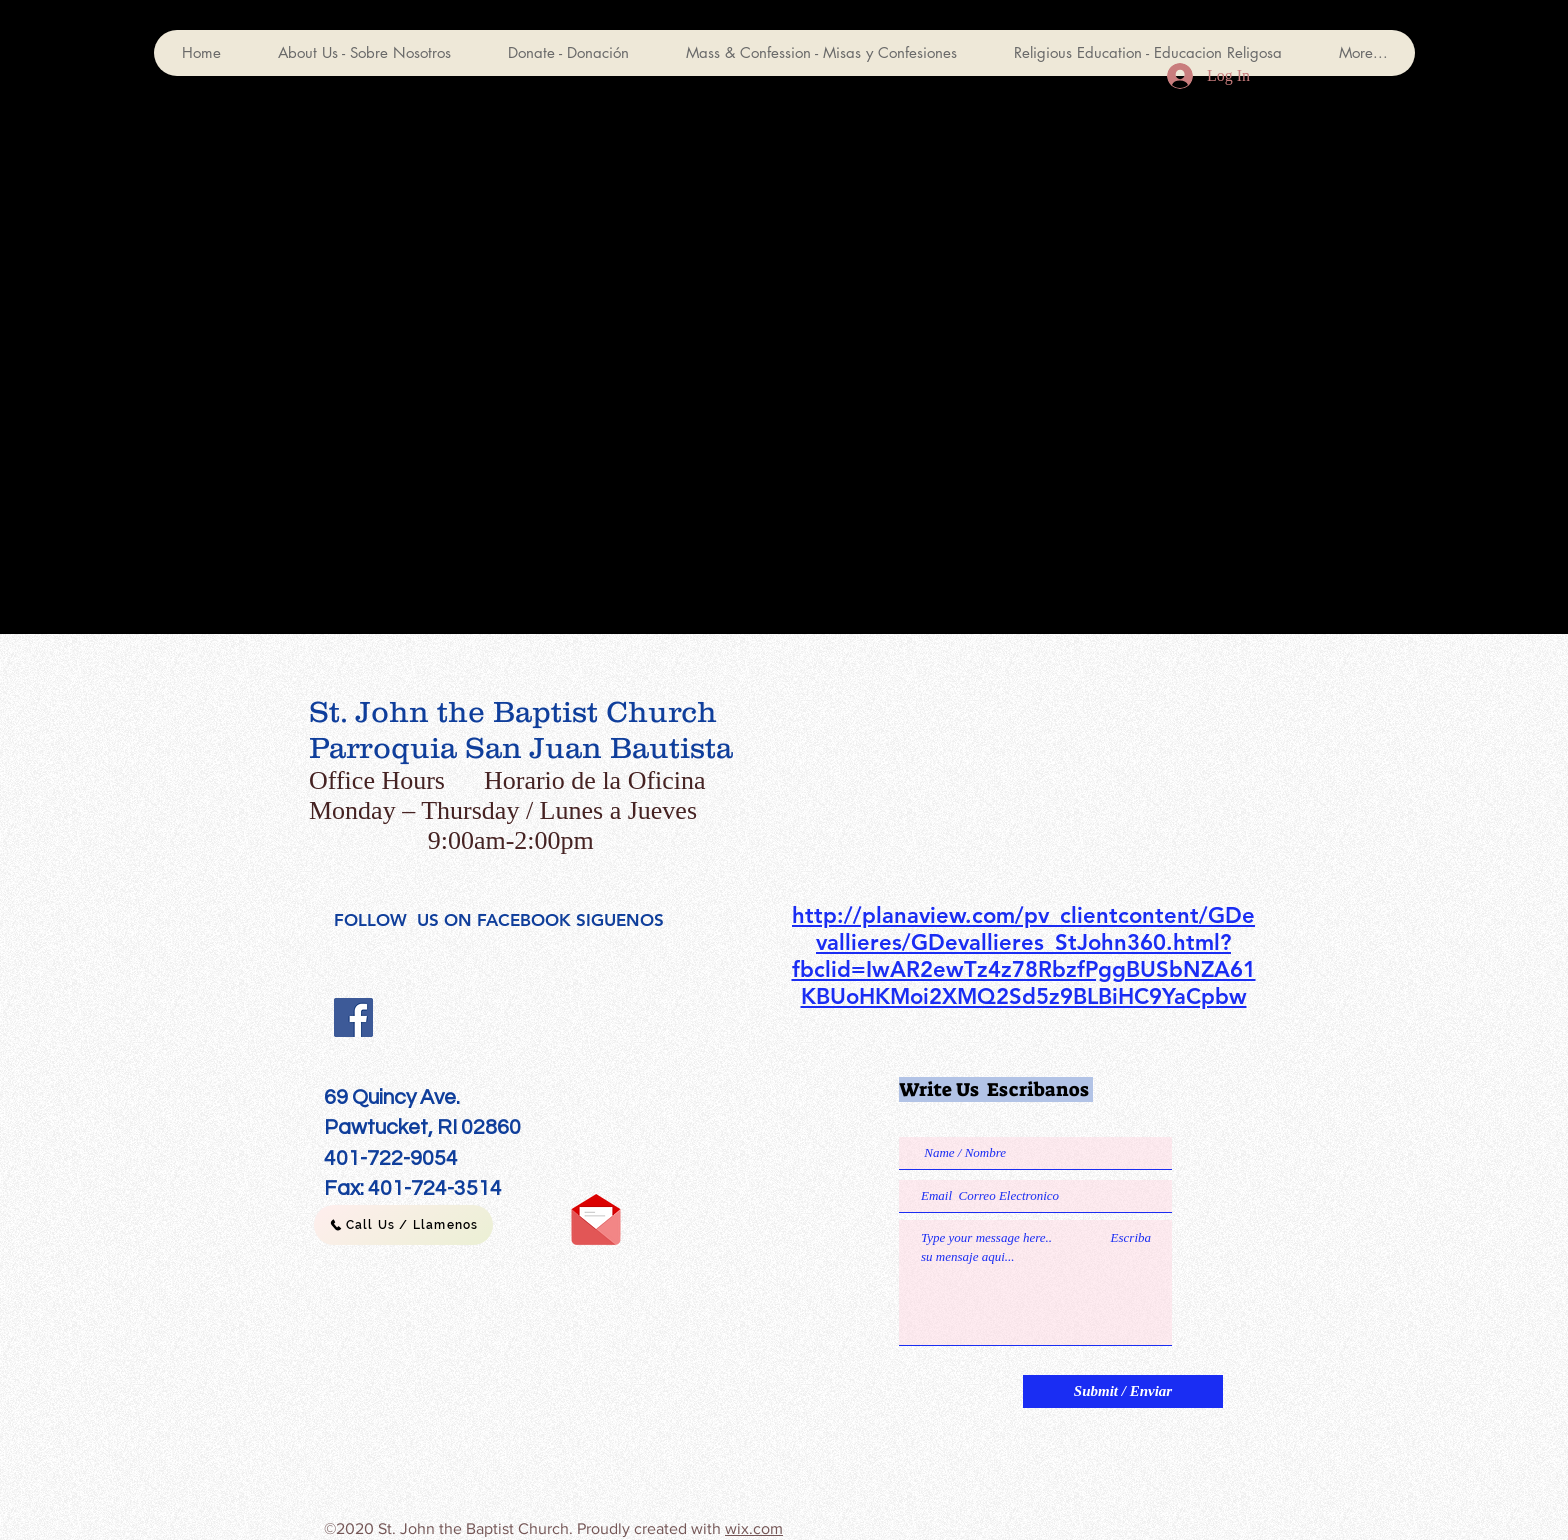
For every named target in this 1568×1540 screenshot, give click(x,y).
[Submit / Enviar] (1123, 1391)
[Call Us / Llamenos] (403, 1225)
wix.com (754, 1528)
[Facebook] (353, 1017)
